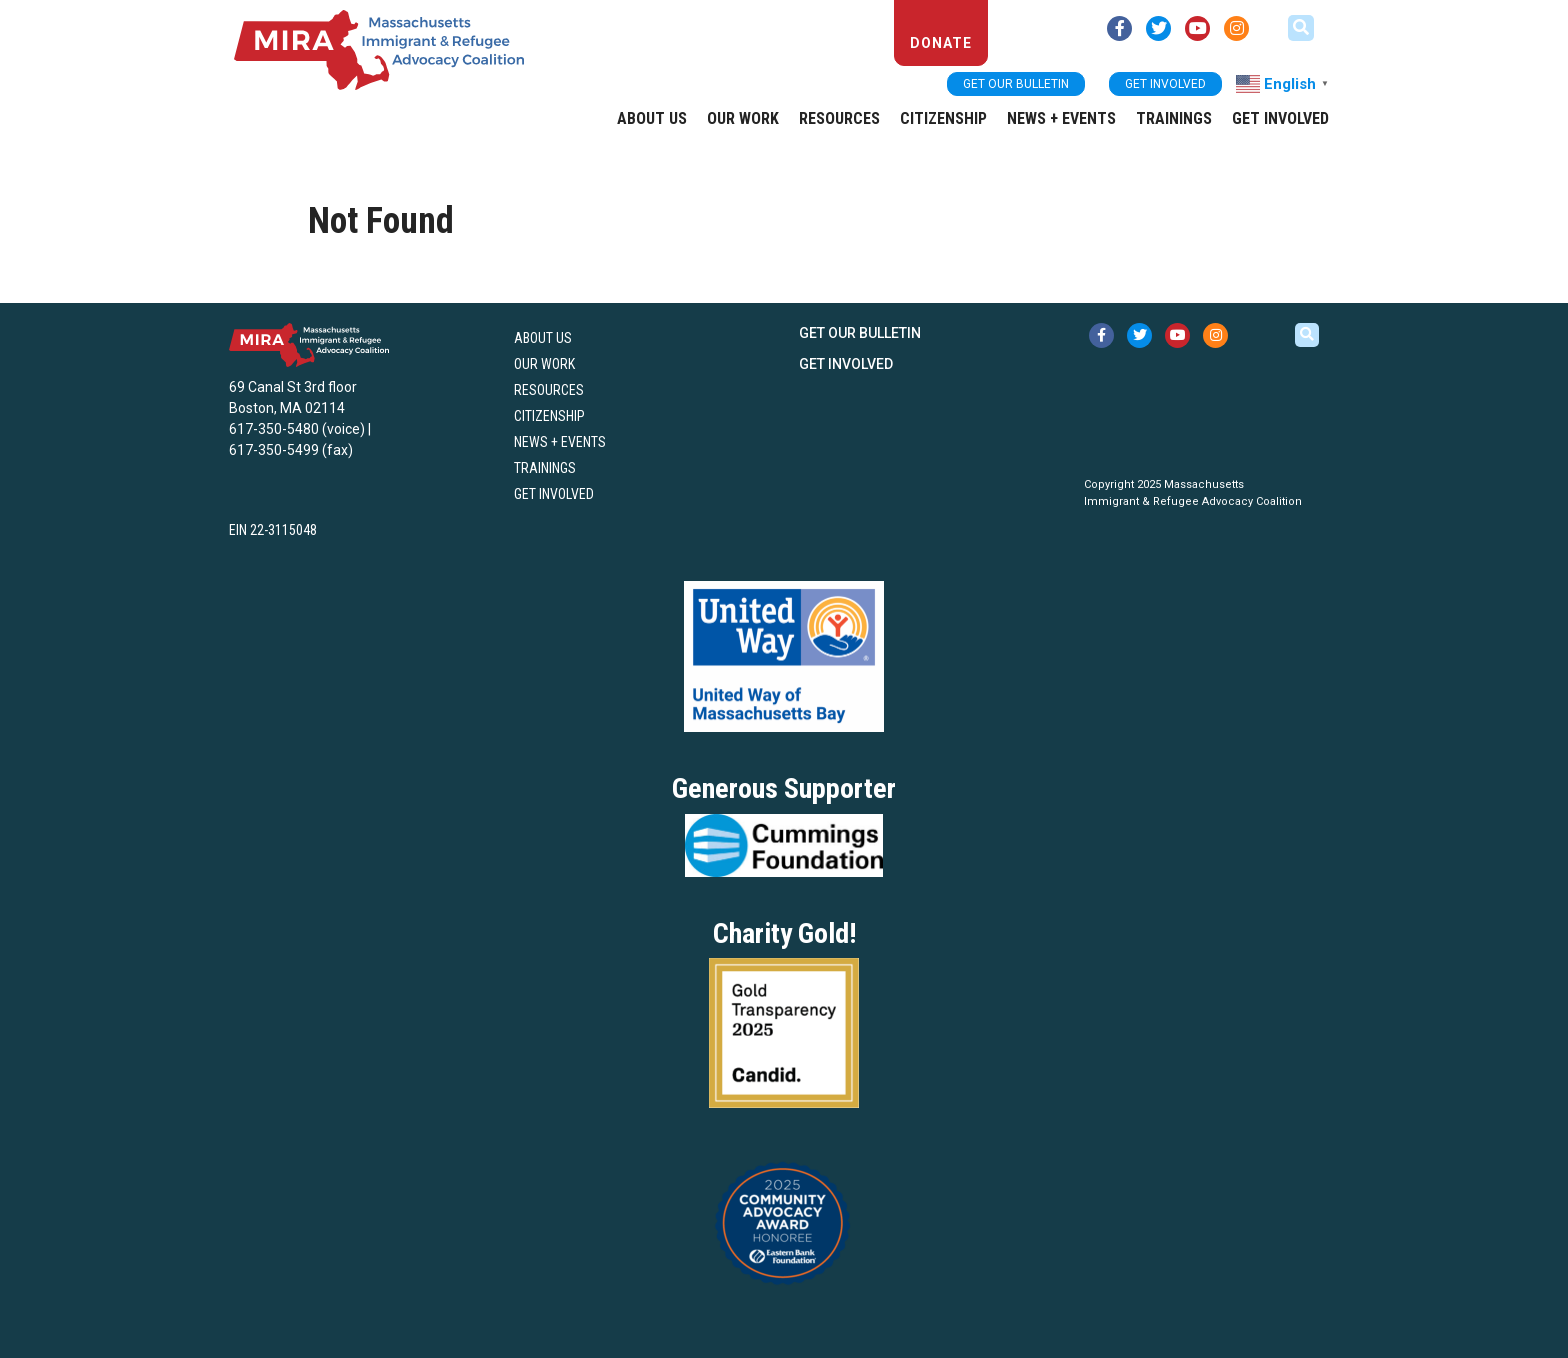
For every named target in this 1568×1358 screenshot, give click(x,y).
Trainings (1174, 118)
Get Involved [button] (1165, 84)
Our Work (743, 118)
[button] (1301, 28)
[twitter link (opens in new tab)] (1158, 28)
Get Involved (1280, 118)
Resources (839, 118)
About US (652, 118)
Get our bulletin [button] (1016, 84)
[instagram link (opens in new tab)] (1236, 28)
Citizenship (943, 118)
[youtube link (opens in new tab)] (1197, 28)
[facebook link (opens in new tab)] (1119, 28)
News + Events (1061, 118)
